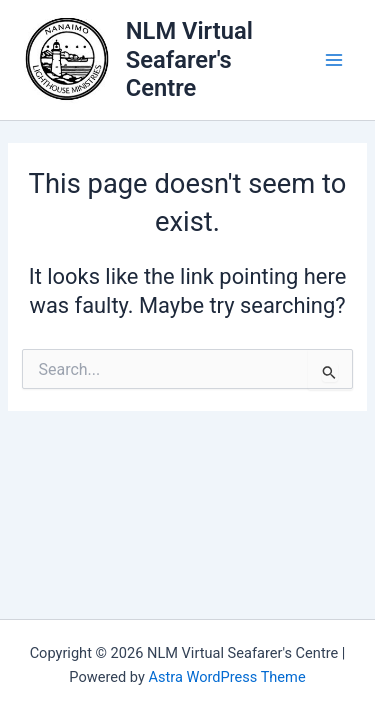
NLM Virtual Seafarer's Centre (189, 59)
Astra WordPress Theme (226, 677)
